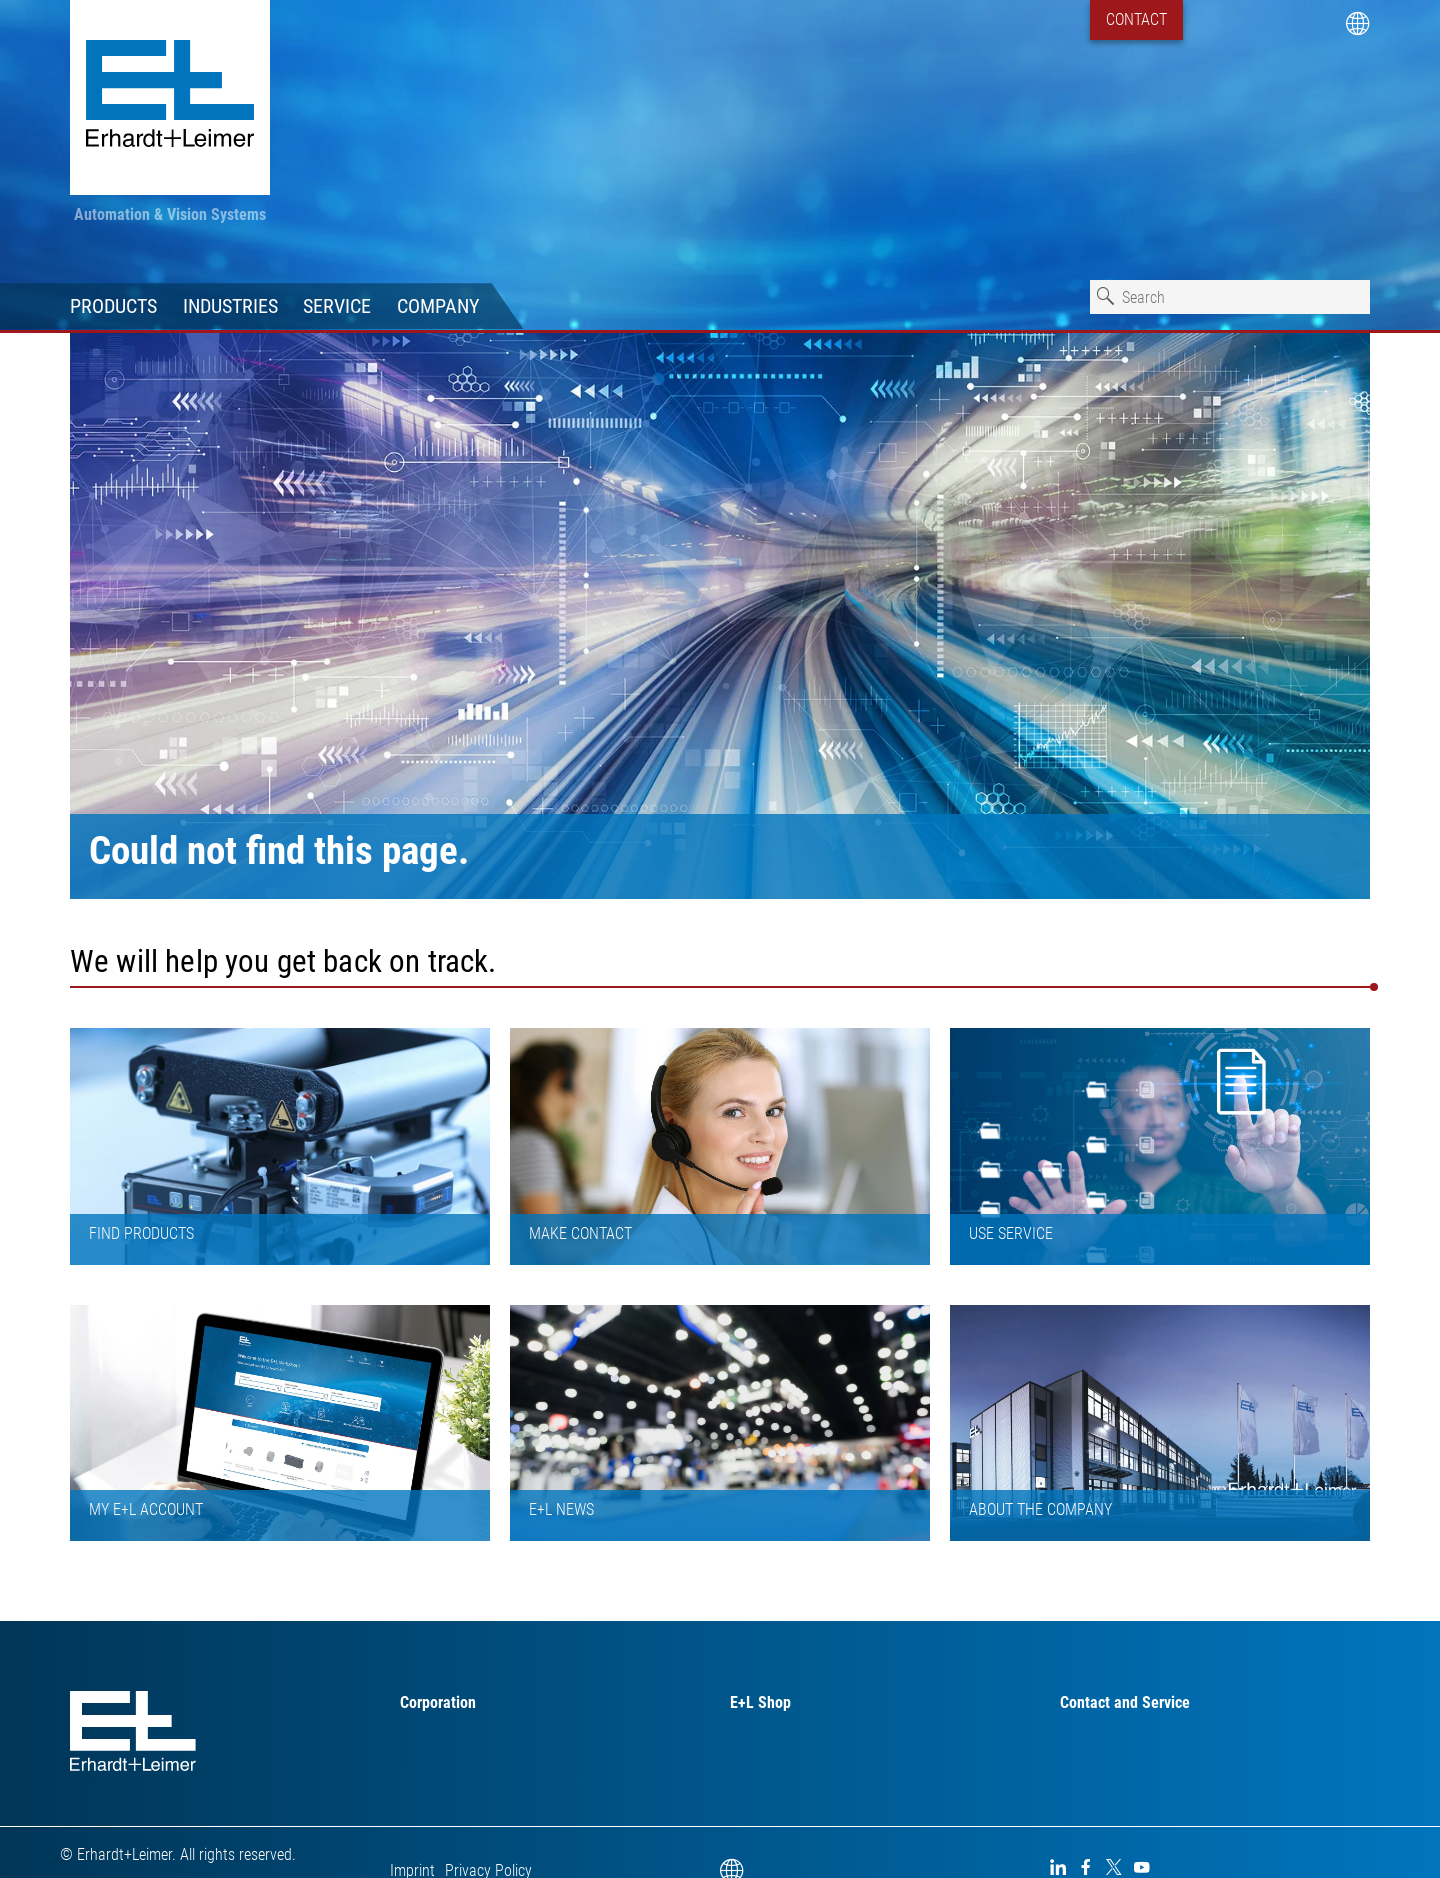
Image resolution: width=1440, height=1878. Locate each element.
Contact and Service (1125, 1702)
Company (438, 306)
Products (113, 306)
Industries (230, 306)
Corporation (438, 1702)
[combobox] (1230, 297)
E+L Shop (760, 1702)
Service (337, 306)
